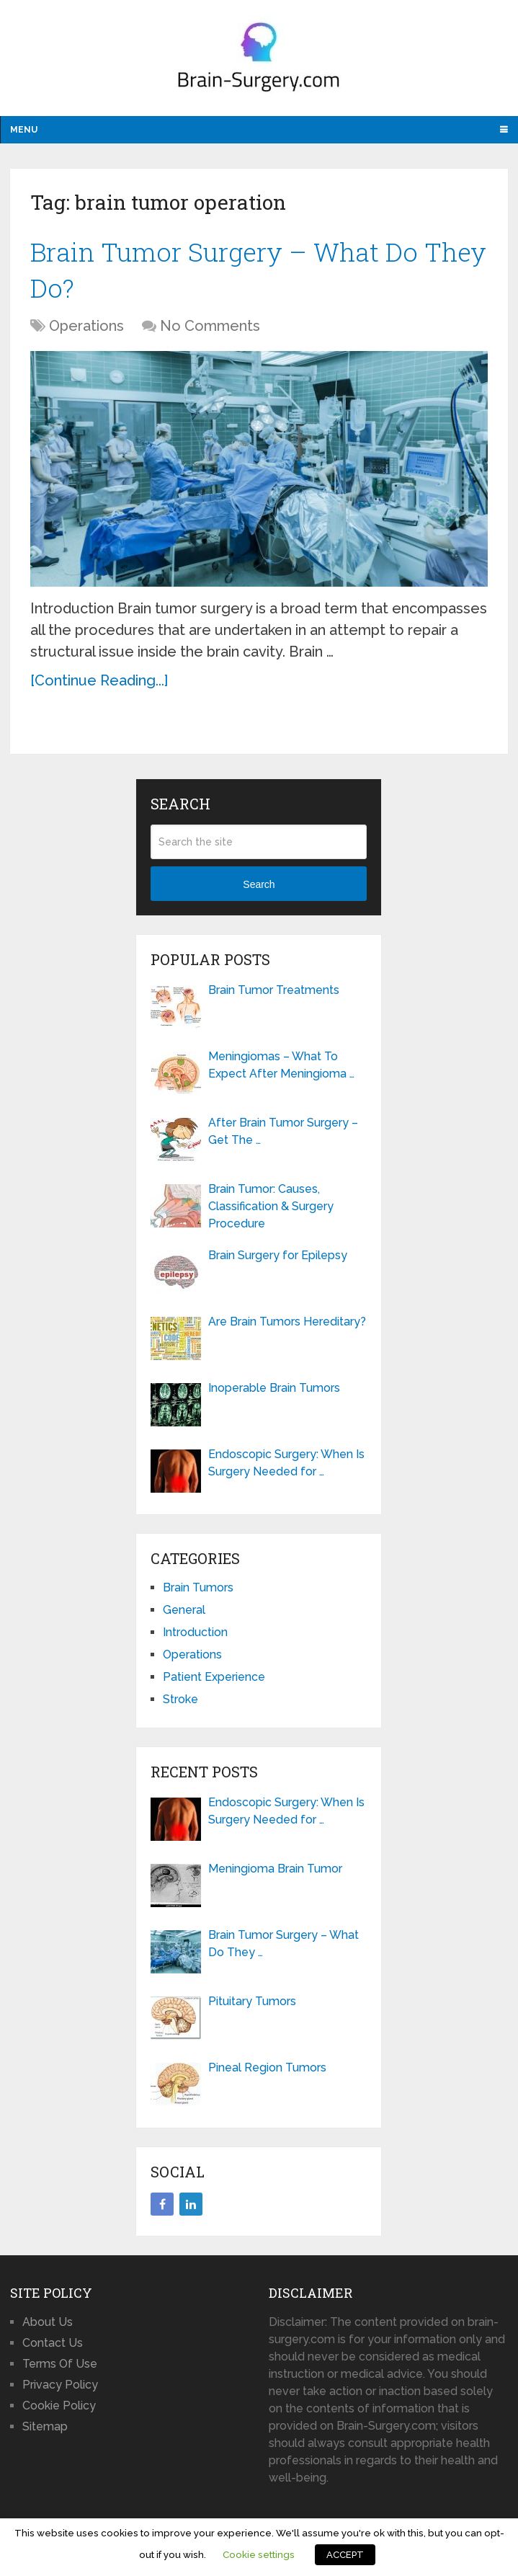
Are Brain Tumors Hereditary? (287, 1326)
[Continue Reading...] (99, 685)
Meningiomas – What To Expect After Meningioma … (281, 1069)
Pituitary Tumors (252, 2006)
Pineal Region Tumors (267, 2072)
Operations (86, 330)
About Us (47, 2326)
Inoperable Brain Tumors (274, 1393)
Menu (23, 130)
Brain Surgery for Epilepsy (277, 1260)
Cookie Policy (59, 2410)
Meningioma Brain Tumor (275, 1873)
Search (258, 889)
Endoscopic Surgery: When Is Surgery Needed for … (286, 1467)
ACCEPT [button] (345, 2554)
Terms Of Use (59, 2368)
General (184, 1615)
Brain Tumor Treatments (273, 995)
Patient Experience (214, 1682)
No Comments (210, 330)
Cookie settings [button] (259, 2554)
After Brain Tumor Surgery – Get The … (283, 1136)
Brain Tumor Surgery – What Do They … (283, 1948)
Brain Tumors (198, 1592)
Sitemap (45, 2431)
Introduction (195, 1637)
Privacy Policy (60, 2389)
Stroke (180, 1704)
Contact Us (52, 2347)
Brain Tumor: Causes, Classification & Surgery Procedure (271, 1211)
